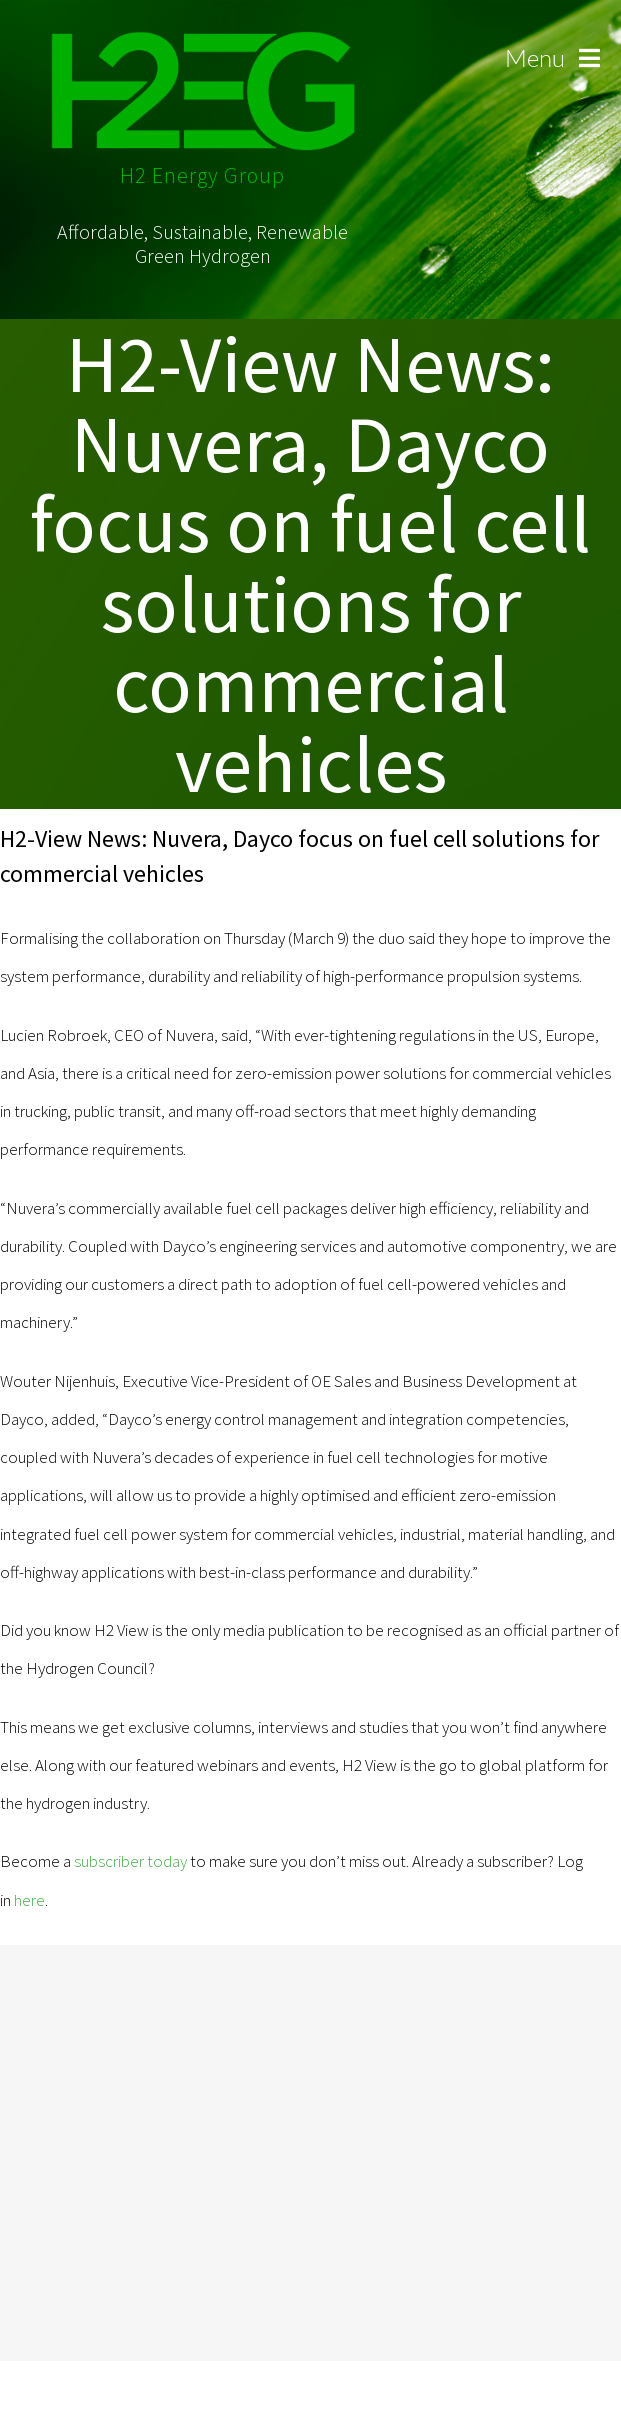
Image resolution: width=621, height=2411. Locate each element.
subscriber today (130, 1861)
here (29, 1900)
